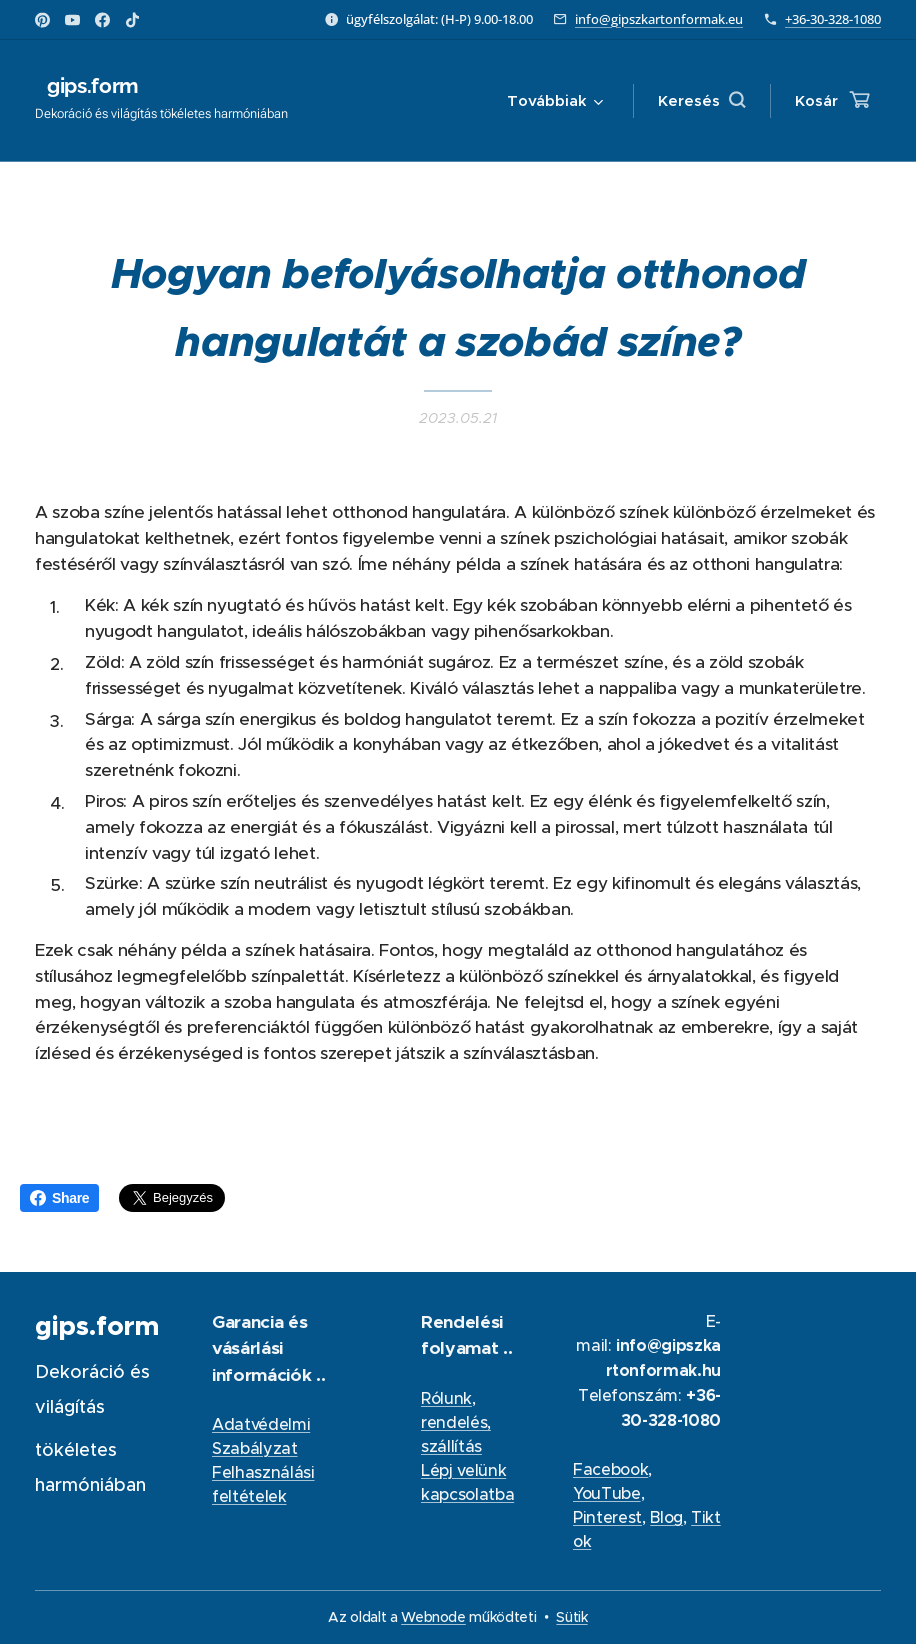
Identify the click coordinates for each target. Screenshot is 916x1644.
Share (59, 1198)
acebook (616, 1469)
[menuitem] (552, 101)
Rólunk (446, 1398)
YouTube (607, 1493)
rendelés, (456, 1422)
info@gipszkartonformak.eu (659, 19)
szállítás (451, 1446)
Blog (666, 1517)
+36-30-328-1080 (833, 19)
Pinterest (607, 1517)
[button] (701, 101)
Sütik (571, 1617)
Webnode (433, 1617)
